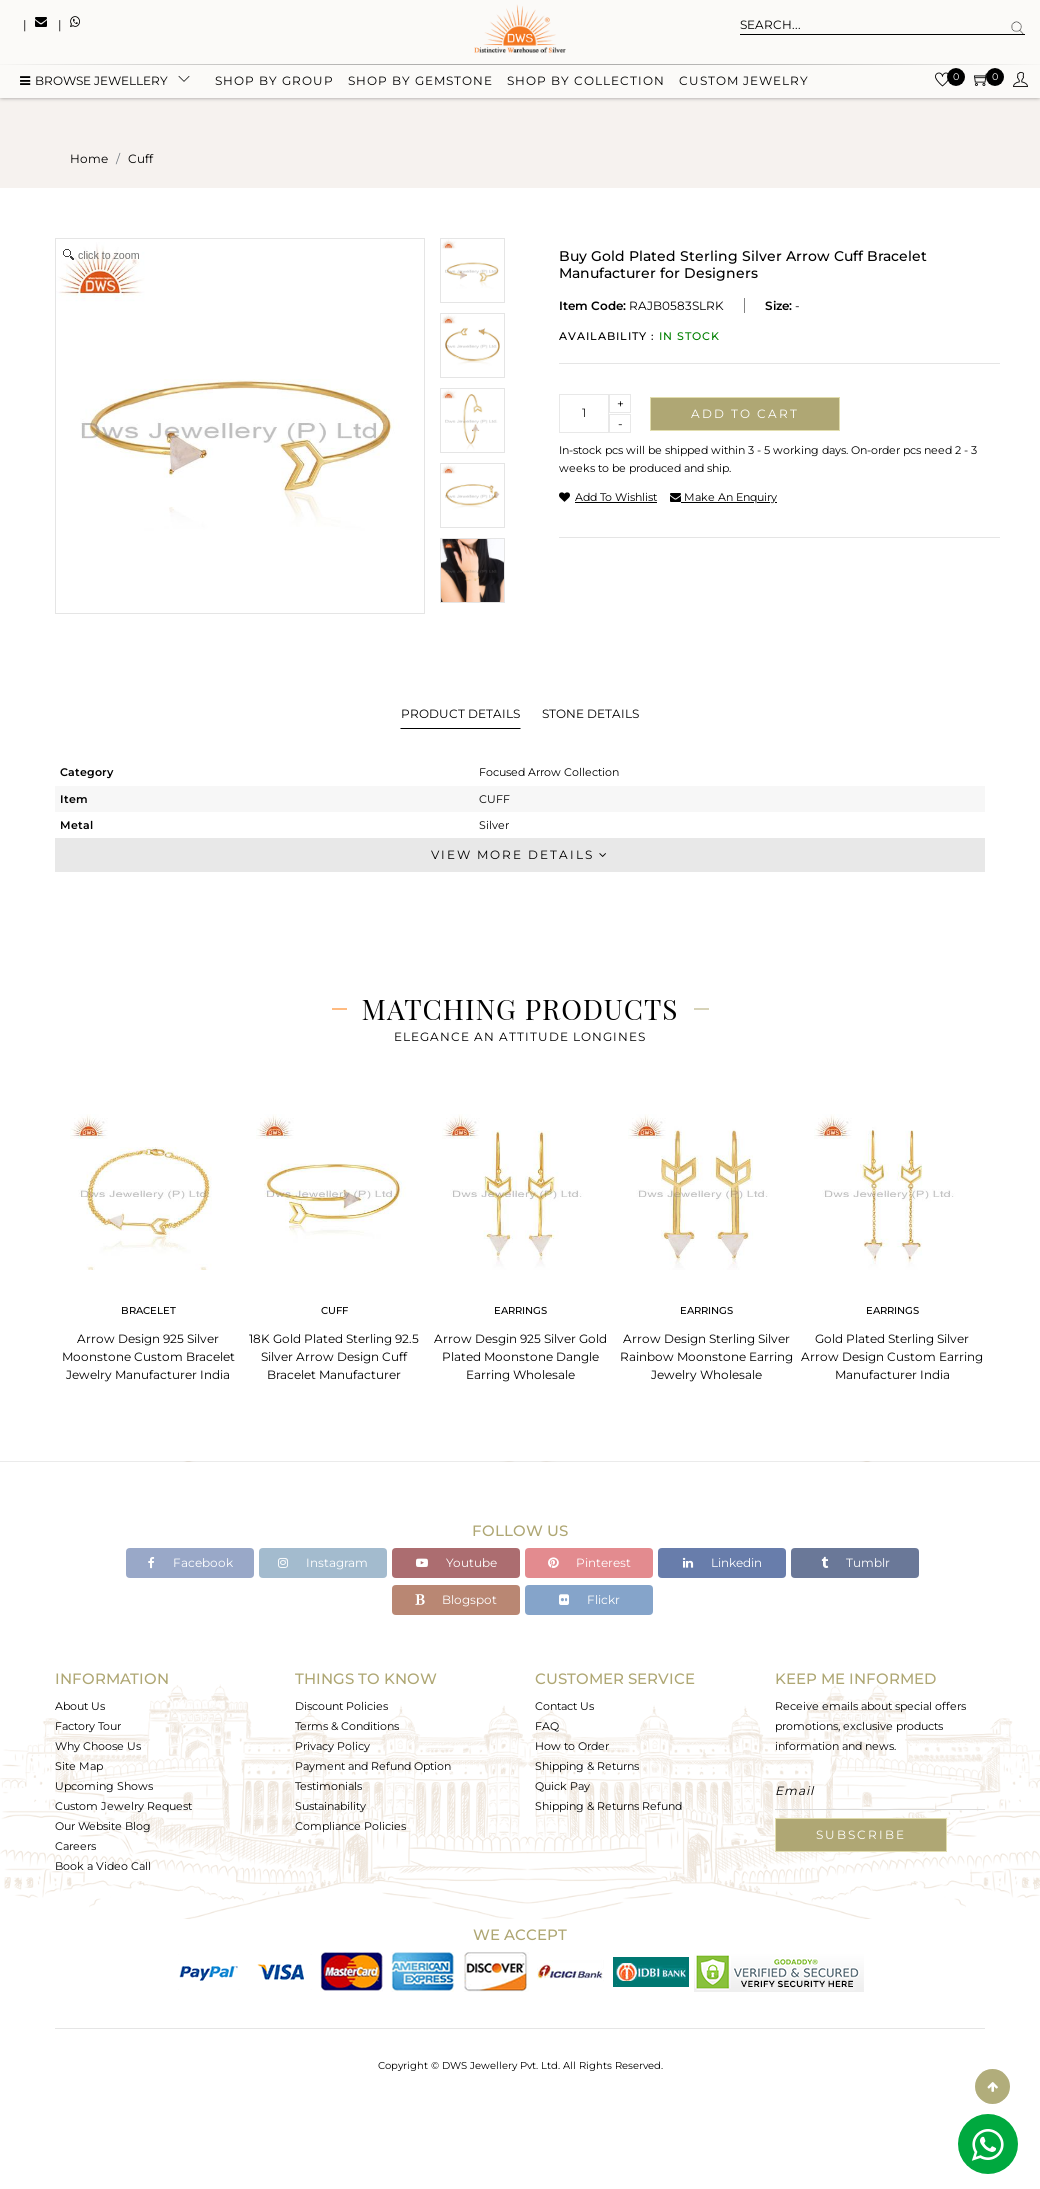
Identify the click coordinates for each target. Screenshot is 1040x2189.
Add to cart (745, 413)
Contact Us (564, 1706)
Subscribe (861, 1834)
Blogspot (456, 1599)
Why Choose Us (98, 1746)
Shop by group (274, 82)
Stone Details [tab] (590, 713)
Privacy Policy (332, 1746)
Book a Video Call (103, 1866)
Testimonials (328, 1786)
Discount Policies (341, 1706)
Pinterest (589, 1562)
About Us (80, 1706)
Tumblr (855, 1562)
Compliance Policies (350, 1826)
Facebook (190, 1562)
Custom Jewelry (744, 82)
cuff (140, 158)
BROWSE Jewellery (94, 82)
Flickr (589, 1599)
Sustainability (330, 1806)
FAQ (547, 1726)
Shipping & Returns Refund (608, 1806)
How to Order (572, 1746)
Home (89, 158)
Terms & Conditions (347, 1726)
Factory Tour (88, 1726)
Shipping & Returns (587, 1766)
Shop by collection (586, 82)
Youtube (456, 1562)
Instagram (323, 1562)
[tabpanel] (148, 1241)
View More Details (520, 854)
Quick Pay (562, 1786)
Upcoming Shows (104, 1786)
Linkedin (722, 1562)
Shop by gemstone (420, 82)
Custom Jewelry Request (123, 1806)
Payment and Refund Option (373, 1766)
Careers (75, 1846)
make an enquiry (723, 497)
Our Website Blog (103, 1826)
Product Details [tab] (460, 713)
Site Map (79, 1766)
